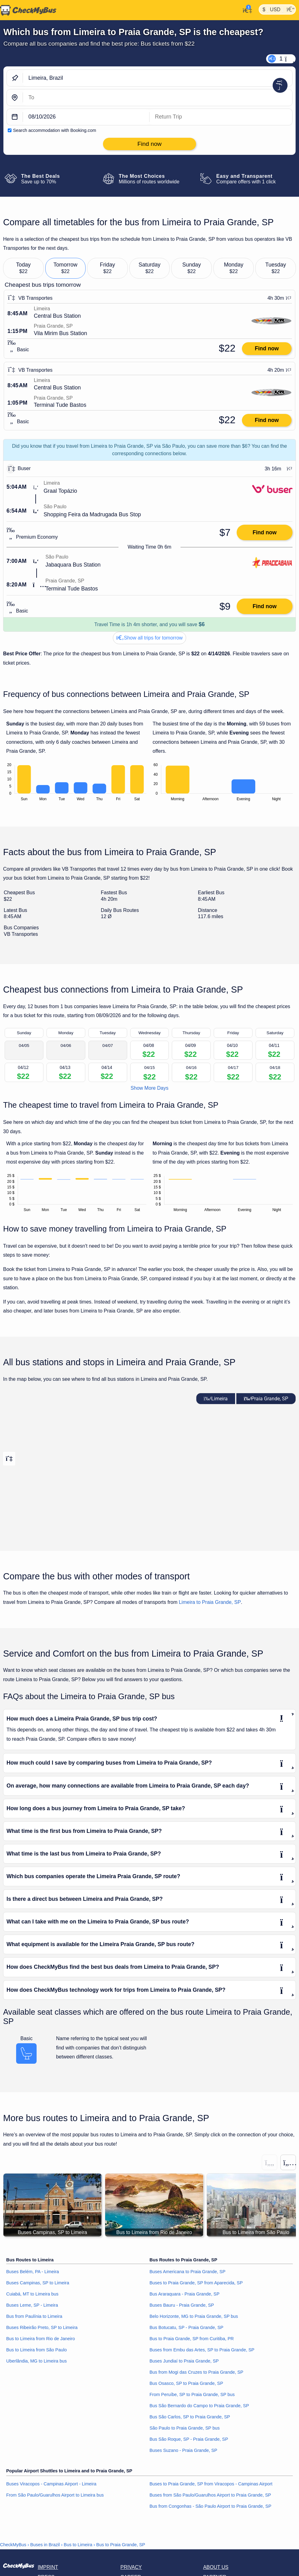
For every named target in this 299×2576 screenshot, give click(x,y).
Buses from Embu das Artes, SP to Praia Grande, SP (202, 2349)
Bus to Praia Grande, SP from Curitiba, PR (192, 2338)
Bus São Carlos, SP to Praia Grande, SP (190, 2416)
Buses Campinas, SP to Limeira (37, 2283)
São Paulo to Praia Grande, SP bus (185, 2428)
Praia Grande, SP (266, 1399)
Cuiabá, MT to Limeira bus (32, 2294)
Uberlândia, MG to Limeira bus (36, 2360)
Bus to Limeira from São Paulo (36, 2349)
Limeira (216, 1399)
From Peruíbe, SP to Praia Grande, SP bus (192, 2394)
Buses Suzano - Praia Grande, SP (183, 2450)
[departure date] (86, 117)
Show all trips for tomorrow (149, 637)
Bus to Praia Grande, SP (120, 2544)
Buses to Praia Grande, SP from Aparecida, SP (196, 2283)
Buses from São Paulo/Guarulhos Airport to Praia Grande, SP (210, 2495)
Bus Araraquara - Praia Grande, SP (185, 2294)
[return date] (221, 117)
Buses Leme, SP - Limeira (32, 2305)
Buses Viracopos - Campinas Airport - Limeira (51, 2483)
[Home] (28, 10)
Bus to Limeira (78, 2544)
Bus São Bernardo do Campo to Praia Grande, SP (199, 2405)
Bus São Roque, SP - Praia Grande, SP (189, 2439)
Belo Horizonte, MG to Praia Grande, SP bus (194, 2316)
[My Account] (245, 9)
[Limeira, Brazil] (157, 78)
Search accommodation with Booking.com (54, 130)
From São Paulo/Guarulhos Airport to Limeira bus (55, 2495)
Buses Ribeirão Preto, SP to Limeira (42, 2327)
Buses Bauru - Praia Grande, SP (182, 2305)
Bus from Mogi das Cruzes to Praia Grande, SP (196, 2372)
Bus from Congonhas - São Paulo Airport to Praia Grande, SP (210, 2506)
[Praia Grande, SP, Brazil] (157, 97)
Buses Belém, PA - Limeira (32, 2271)
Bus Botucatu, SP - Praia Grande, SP (186, 2327)
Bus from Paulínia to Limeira (34, 2316)
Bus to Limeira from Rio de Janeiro (40, 2338)
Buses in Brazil (45, 2544)
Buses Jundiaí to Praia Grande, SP (184, 2360)
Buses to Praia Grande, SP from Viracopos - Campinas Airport (211, 2483)
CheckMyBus (13, 2544)
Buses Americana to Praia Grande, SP (187, 2271)
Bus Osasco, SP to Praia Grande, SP (186, 2383)
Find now (267, 348)
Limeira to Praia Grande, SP (210, 1602)
